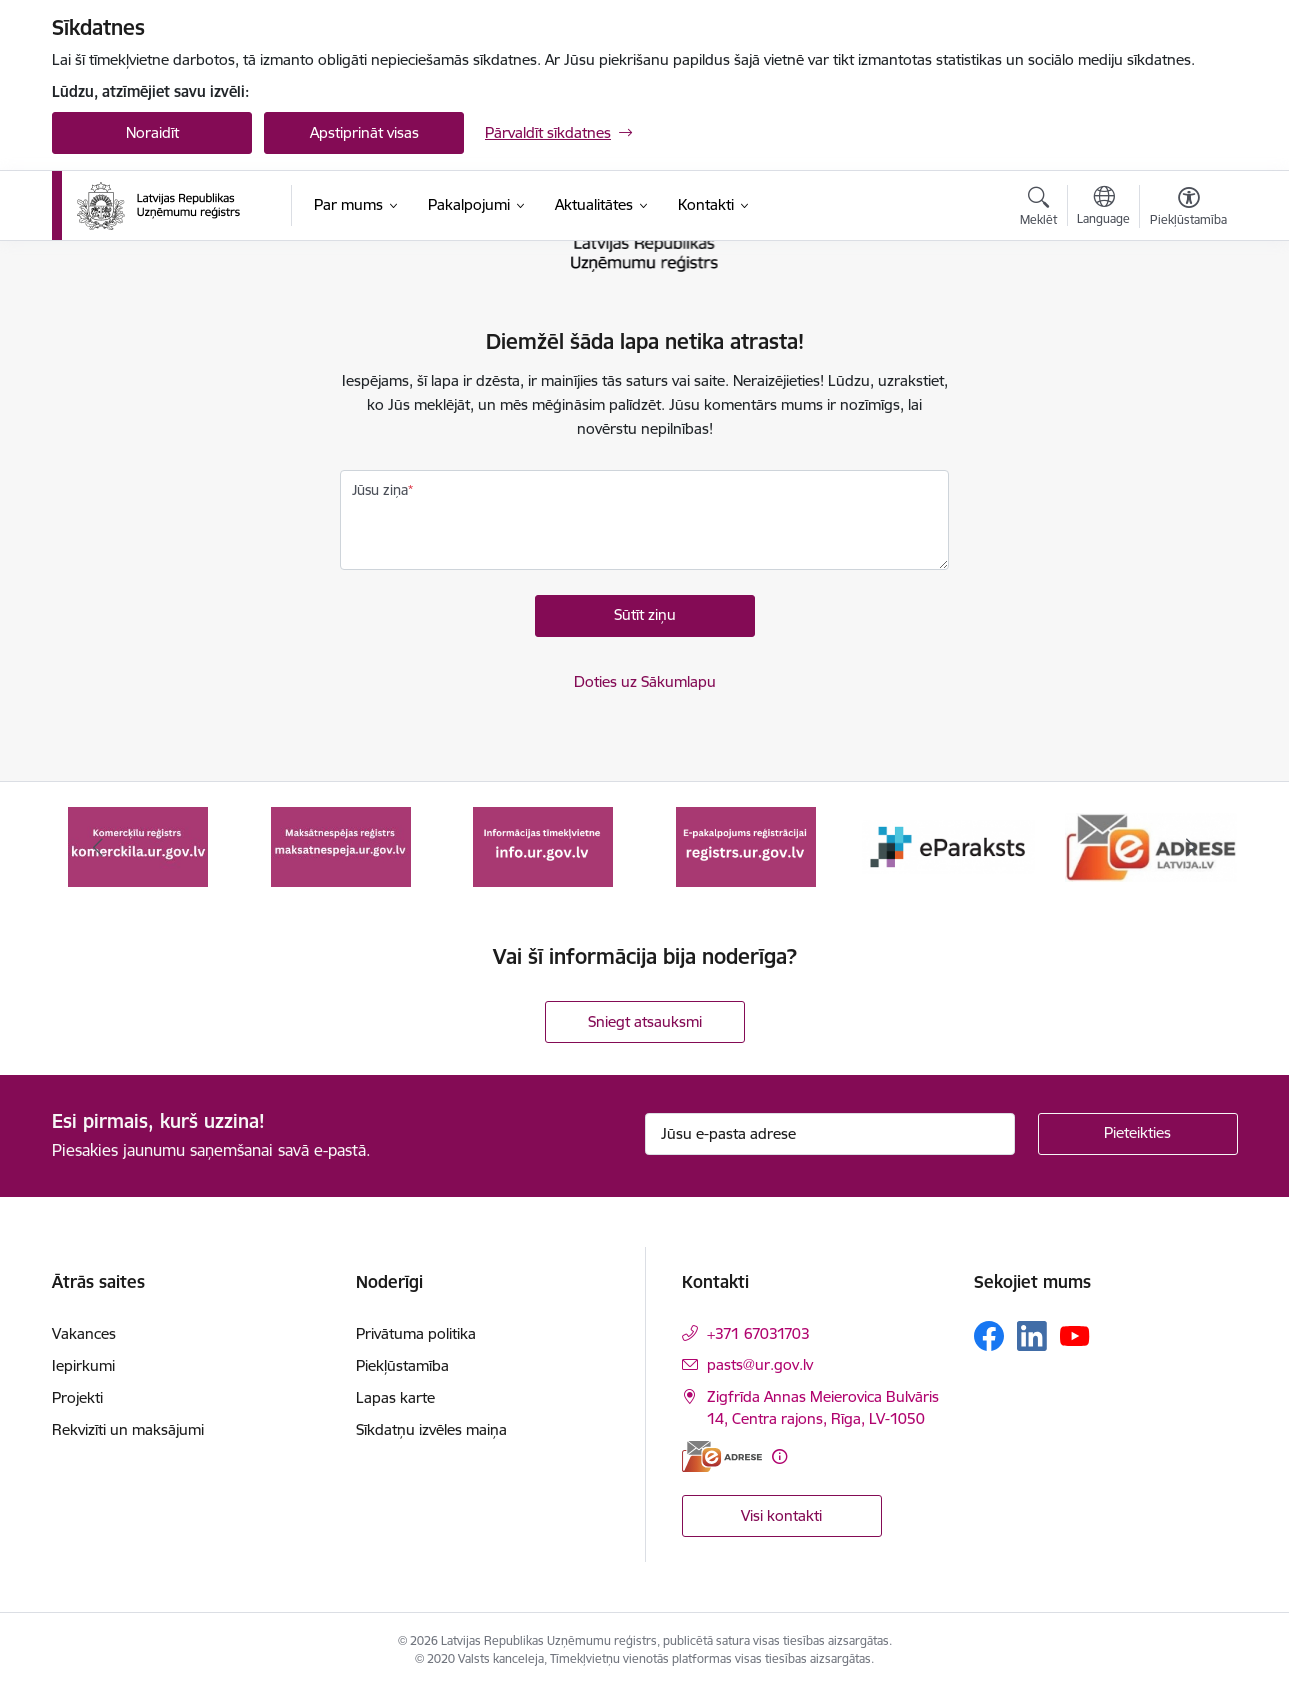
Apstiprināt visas (364, 132)
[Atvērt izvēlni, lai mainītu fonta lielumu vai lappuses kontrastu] (1188, 209)
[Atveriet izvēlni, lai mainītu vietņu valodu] (1103, 208)
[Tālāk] (1192, 847)
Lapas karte (395, 1397)
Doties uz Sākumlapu (645, 681)
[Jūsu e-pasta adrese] (830, 1134)
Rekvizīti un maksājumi (128, 1429)
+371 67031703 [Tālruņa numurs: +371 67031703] (758, 1333)
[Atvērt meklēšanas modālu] (1038, 209)
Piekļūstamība (402, 1365)
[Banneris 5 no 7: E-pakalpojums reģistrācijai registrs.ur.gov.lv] (948, 845)
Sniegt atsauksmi (645, 1021)
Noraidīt (152, 132)
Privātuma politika (416, 1333)
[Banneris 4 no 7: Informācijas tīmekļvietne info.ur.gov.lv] (746, 845)
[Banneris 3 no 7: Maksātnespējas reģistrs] (543, 845)
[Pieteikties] (1138, 1134)
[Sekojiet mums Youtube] (1075, 1335)
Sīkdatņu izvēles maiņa (431, 1429)
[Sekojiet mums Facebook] (989, 1336)
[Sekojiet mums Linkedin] (1032, 1336)
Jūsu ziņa (380, 490)
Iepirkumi (83, 1365)
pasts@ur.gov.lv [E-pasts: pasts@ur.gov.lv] (760, 1364)
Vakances (84, 1333)
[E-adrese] (722, 1456)
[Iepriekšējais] (98, 847)
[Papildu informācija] (779, 1456)
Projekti (77, 1397)
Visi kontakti (781, 1515)
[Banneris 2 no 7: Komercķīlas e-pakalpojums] (341, 845)
